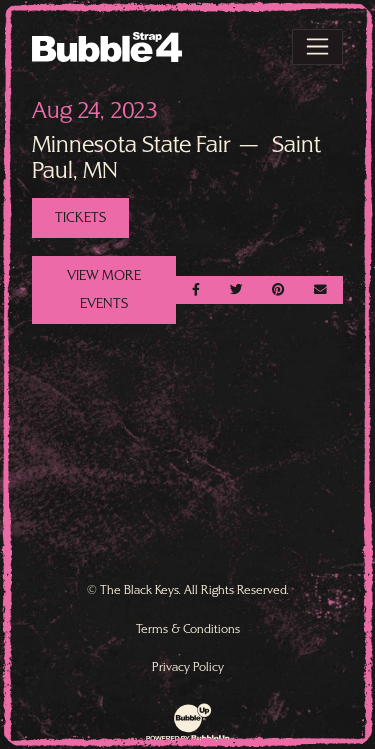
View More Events (104, 288)
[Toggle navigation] (317, 47)
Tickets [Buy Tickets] (80, 217)
